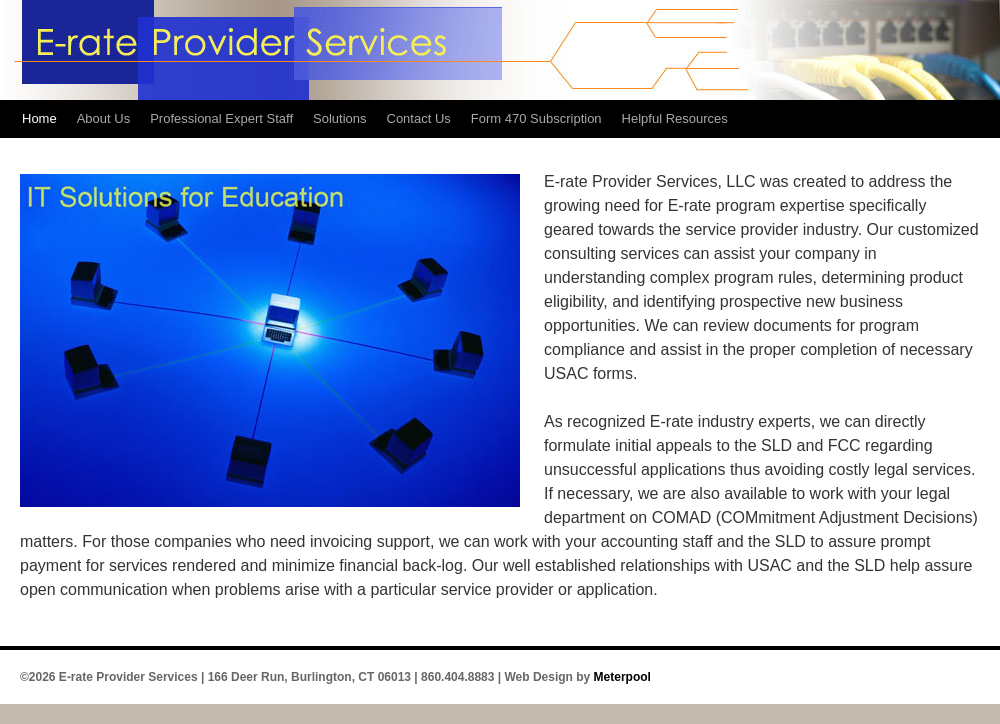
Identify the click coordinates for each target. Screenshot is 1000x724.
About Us (103, 118)
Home (39, 118)
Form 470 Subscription (536, 118)
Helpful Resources (675, 118)
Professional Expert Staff (221, 118)
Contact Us (419, 118)
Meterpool (622, 677)
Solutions (339, 118)
